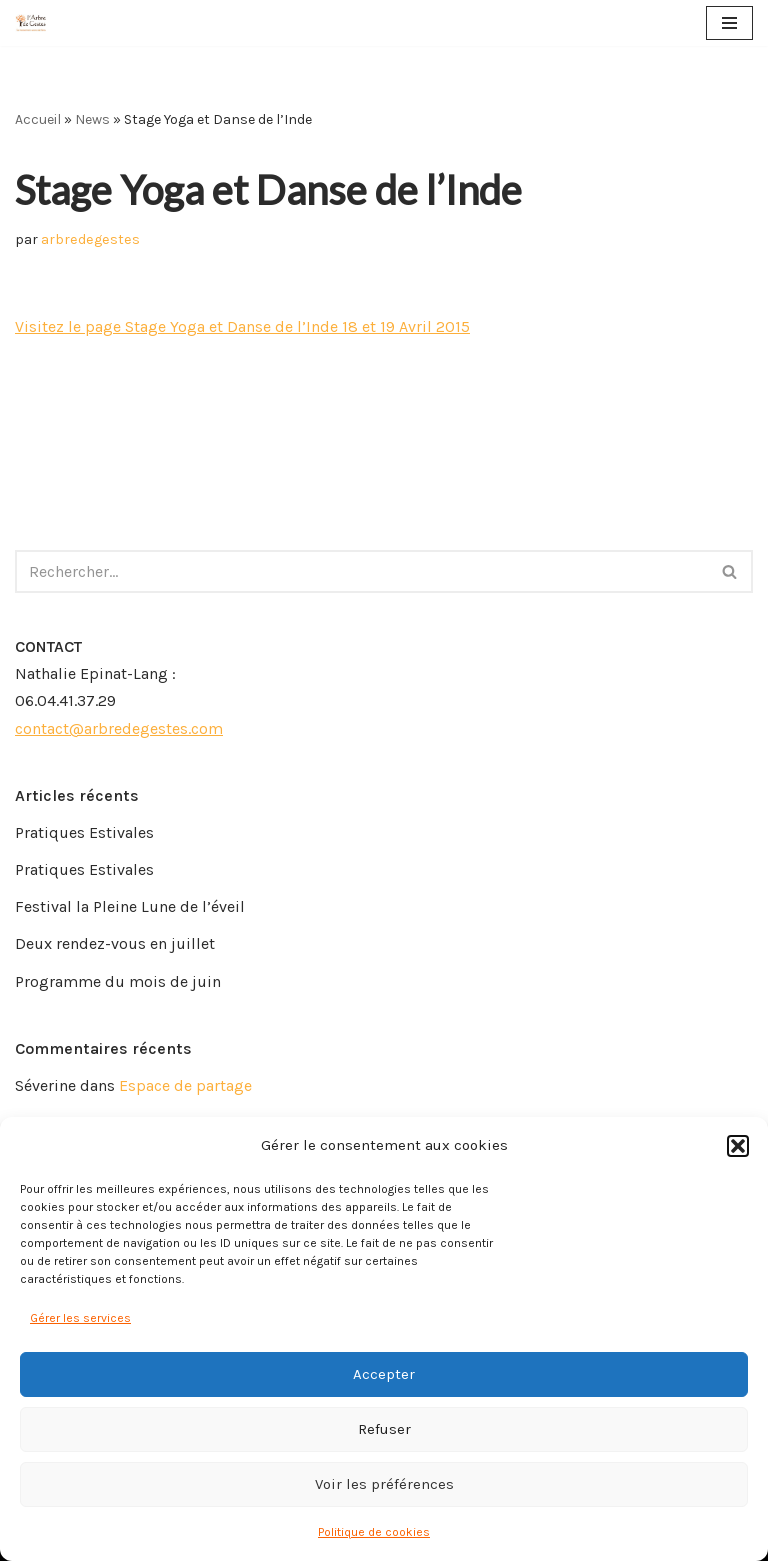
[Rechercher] (361, 571)
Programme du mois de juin (118, 981)
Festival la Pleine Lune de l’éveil (130, 906)
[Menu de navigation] (729, 23)
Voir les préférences (384, 1484)
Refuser (384, 1429)
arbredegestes (90, 239)
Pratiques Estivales (84, 832)
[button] (738, 1146)
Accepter (384, 1374)
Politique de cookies (374, 1532)
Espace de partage (185, 1085)
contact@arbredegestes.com (119, 728)
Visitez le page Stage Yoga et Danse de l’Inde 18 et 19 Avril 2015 (242, 326)
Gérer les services (80, 1318)
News (92, 119)
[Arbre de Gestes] (31, 23)
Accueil (38, 119)
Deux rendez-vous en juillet (115, 943)
